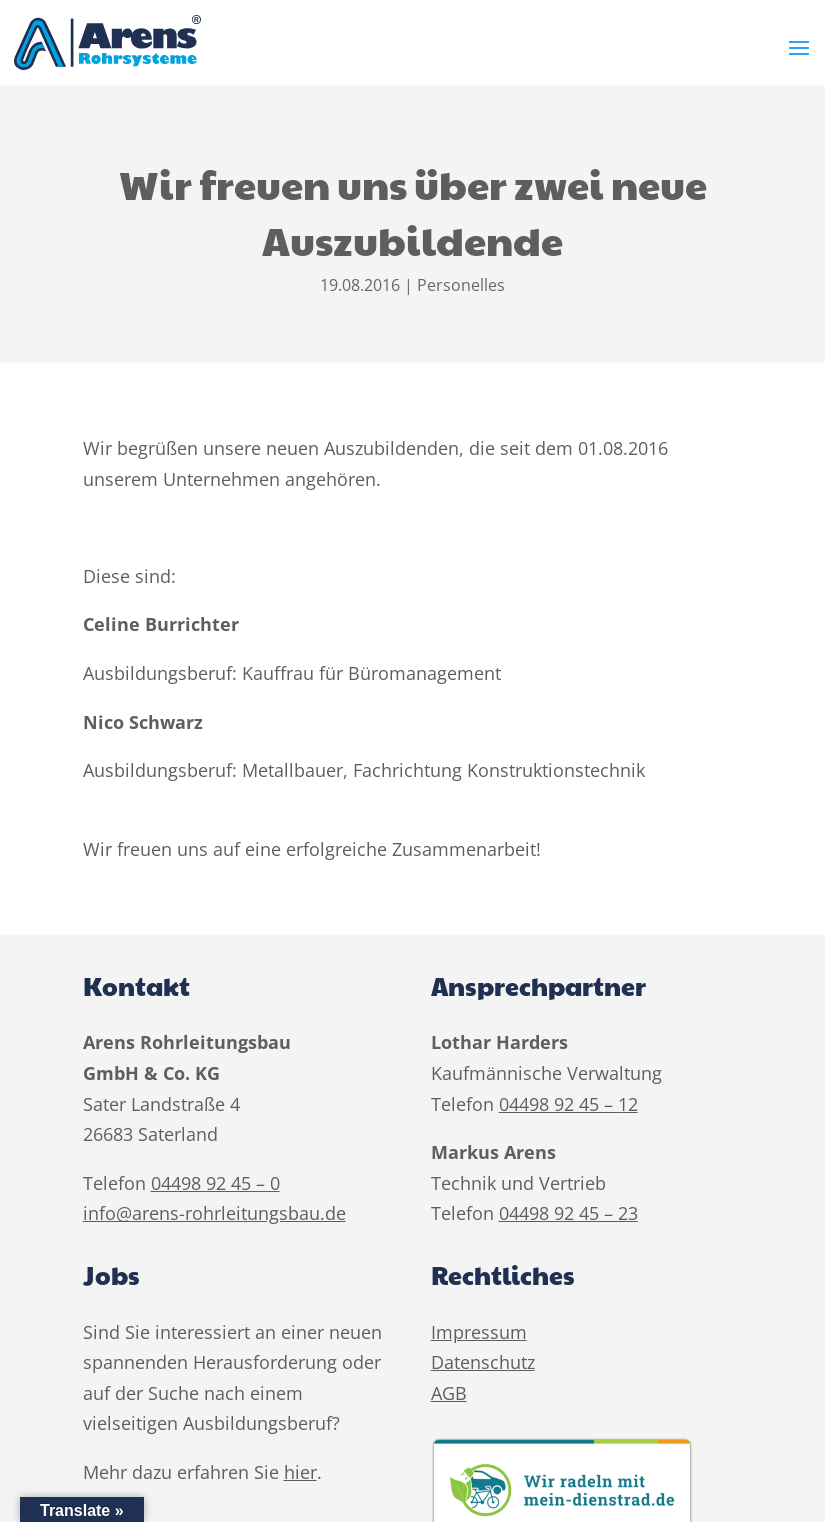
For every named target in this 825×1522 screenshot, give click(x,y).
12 (628, 1104)
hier (300, 1472)
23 (628, 1213)
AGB (449, 1393)
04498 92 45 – (558, 1104)
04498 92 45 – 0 (215, 1183)
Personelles (461, 285)
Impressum (479, 1332)
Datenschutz (483, 1362)
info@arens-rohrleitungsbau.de (214, 1213)
